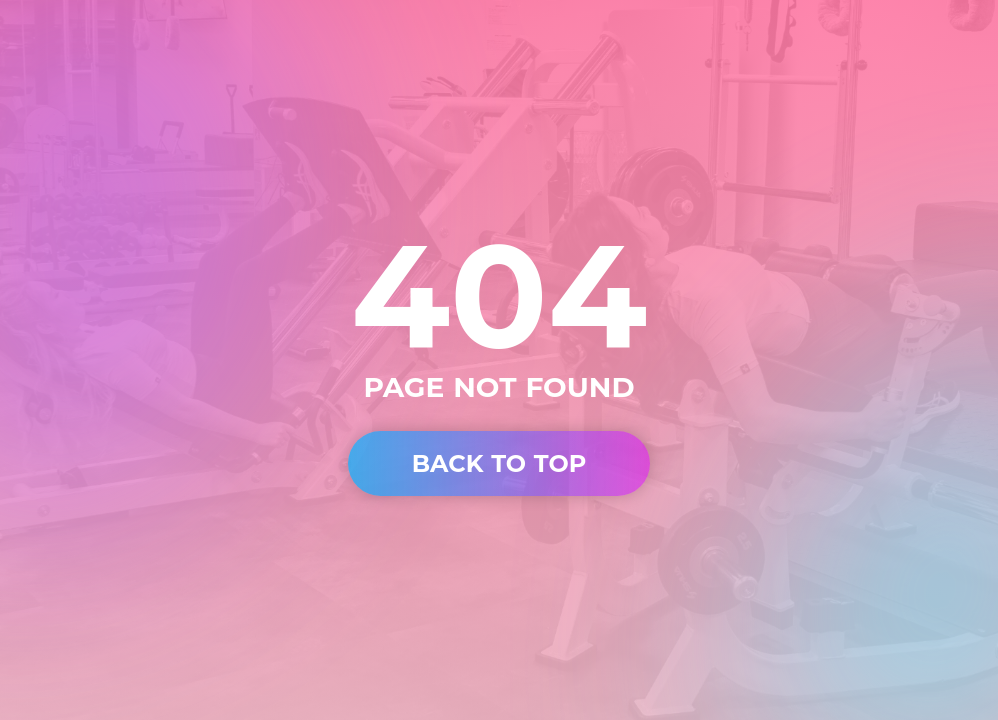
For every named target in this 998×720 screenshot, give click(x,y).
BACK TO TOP (499, 463)
